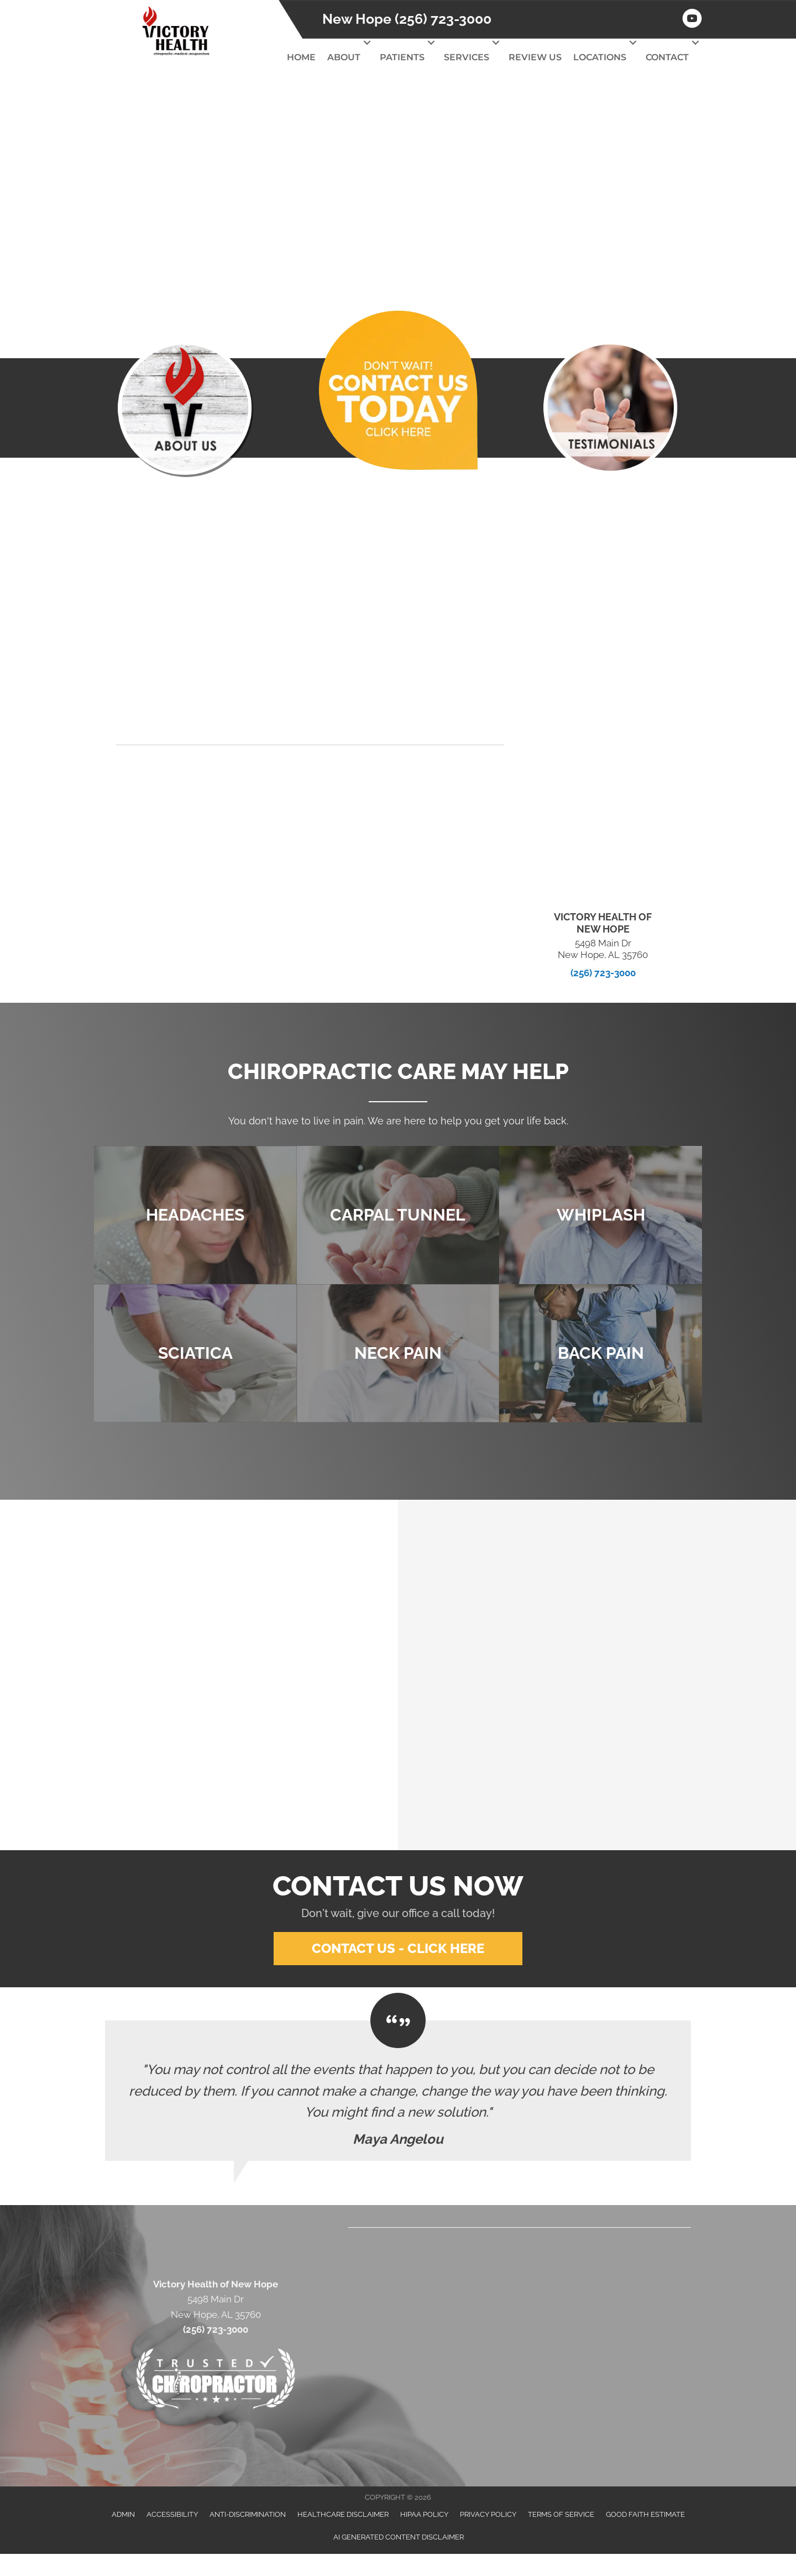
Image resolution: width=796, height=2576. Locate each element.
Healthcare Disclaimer (343, 2514)
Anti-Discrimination (248, 2514)
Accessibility (172, 2514)
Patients (402, 57)
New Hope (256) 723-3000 (406, 19)
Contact (667, 57)
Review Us (535, 57)
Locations (599, 57)
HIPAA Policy (424, 2514)
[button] (367, 42)
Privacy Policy (488, 2514)
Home (301, 57)
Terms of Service (561, 2514)
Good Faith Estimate (645, 2514)
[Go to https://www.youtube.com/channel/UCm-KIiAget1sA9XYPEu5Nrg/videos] (692, 20)
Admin (123, 2514)
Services (466, 57)
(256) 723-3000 (603, 972)
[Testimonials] (398, 2090)
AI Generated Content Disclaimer (398, 2536)
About (343, 57)
